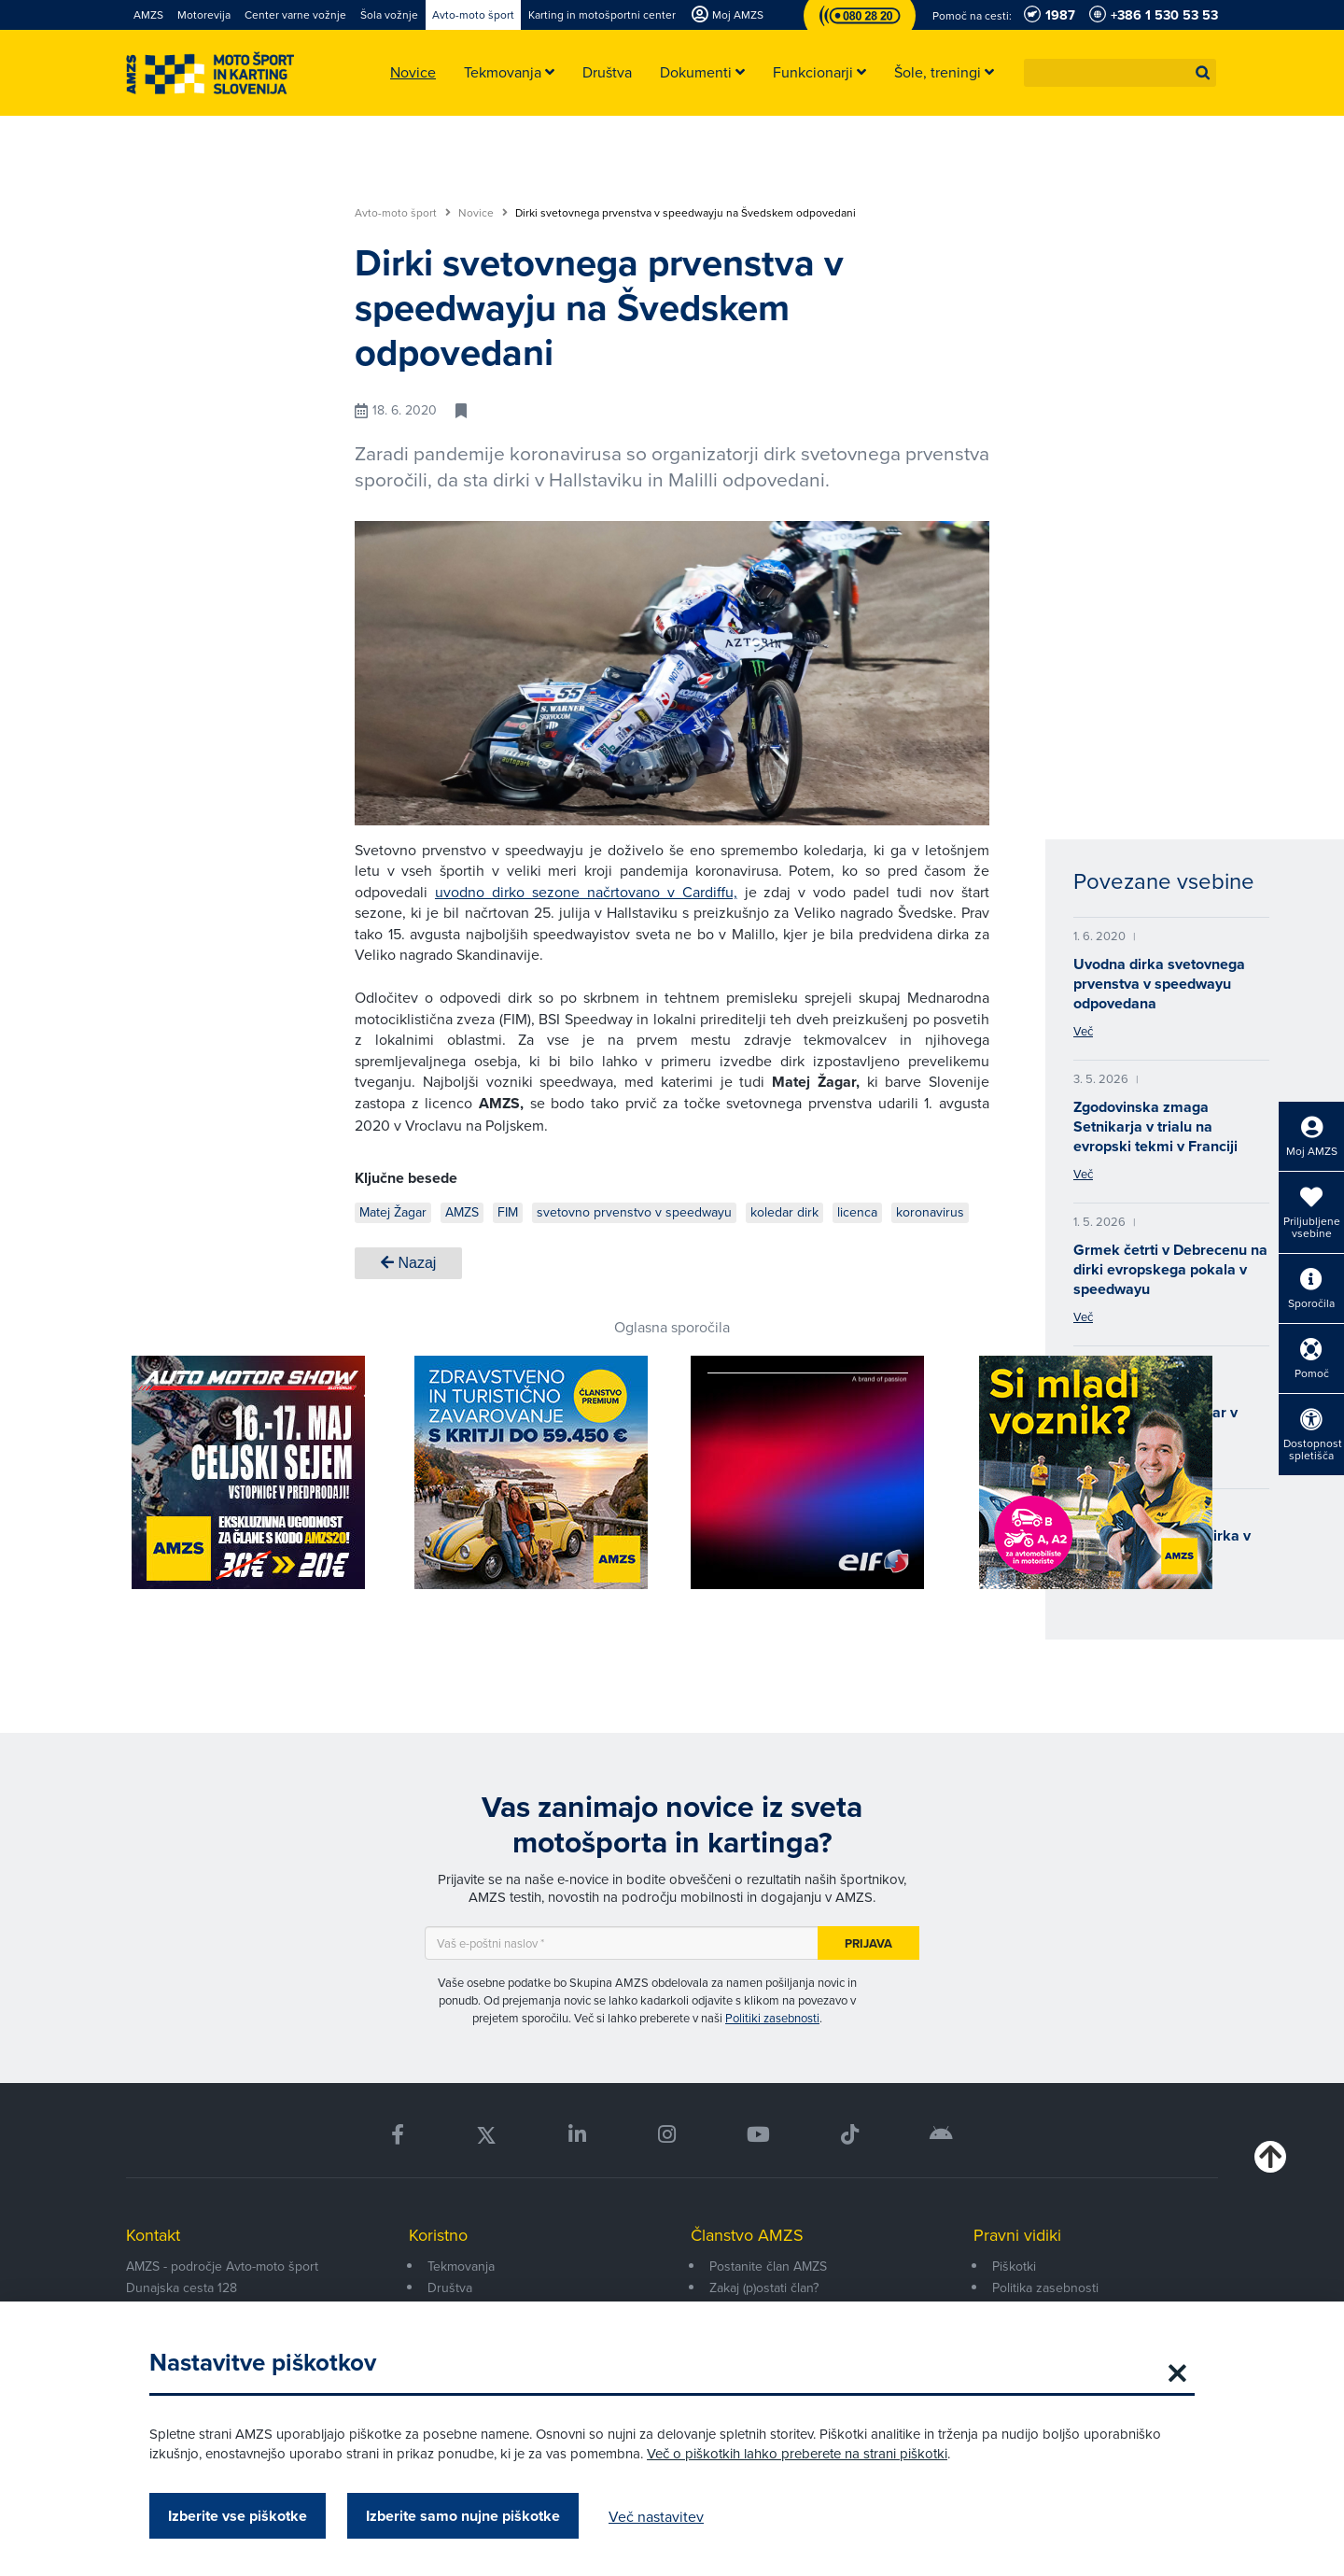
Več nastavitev (656, 2516)
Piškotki (1014, 2266)
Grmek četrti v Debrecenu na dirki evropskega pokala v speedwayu (1170, 1269)
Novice (483, 212)
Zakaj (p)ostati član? (764, 2287)
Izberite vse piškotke (237, 2516)
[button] (1203, 73)
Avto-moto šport (403, 212)
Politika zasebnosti (1045, 2287)
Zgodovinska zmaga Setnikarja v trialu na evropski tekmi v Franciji (1155, 1126)
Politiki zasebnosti (772, 2017)
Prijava (868, 1943)
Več (1083, 1030)
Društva (449, 2287)
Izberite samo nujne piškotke (463, 2516)
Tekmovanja (461, 2266)
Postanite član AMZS (768, 2266)
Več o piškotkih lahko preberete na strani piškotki (797, 2453)
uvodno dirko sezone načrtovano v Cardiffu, (586, 891)
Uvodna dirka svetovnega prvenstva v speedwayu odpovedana (1159, 983)
